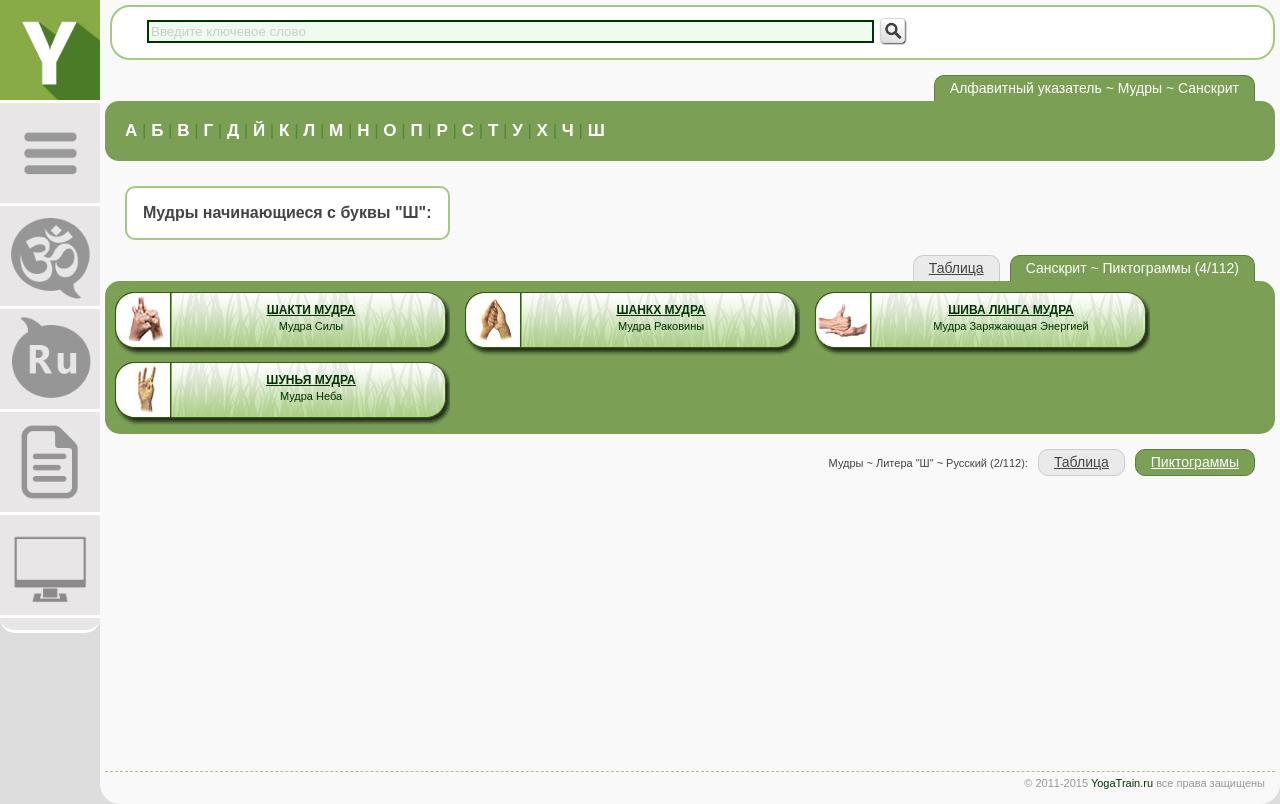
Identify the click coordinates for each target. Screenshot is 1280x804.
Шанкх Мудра (660, 310)
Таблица (956, 268)
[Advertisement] (690, 626)
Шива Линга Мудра (1011, 310)
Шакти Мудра (311, 310)
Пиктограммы (1195, 462)
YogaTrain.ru (1122, 783)
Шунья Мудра (310, 380)
